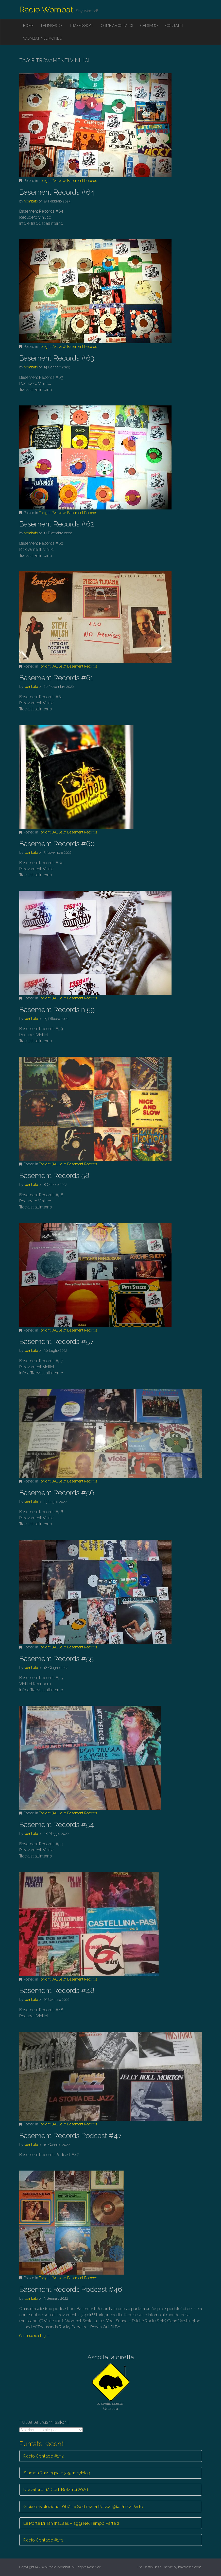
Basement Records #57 (56, 1341)
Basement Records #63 (56, 358)
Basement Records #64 (56, 192)
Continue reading (34, 2336)
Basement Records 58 (54, 1175)
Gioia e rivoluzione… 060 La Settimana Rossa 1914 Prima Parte (83, 2506)
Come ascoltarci (117, 26)
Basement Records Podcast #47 (70, 2135)
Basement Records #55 (56, 1658)
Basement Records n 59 (57, 1009)
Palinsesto (51, 26)
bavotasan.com (189, 2567)
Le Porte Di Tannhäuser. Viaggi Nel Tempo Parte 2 (71, 2523)
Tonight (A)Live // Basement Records (68, 181)
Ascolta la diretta (110, 2357)
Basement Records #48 (56, 1990)
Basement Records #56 (56, 1493)
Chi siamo (149, 26)
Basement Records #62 (56, 524)
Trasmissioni (81, 26)
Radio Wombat (46, 9)
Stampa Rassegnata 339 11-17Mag (56, 2472)
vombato (31, 201)
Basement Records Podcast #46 (70, 2289)
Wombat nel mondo (42, 38)
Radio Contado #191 (43, 2540)
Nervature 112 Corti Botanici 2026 (55, 2489)
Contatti (174, 26)
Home (28, 26)
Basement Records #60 (57, 844)
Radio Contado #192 (43, 2456)
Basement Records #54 (56, 1824)
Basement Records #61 (56, 678)
